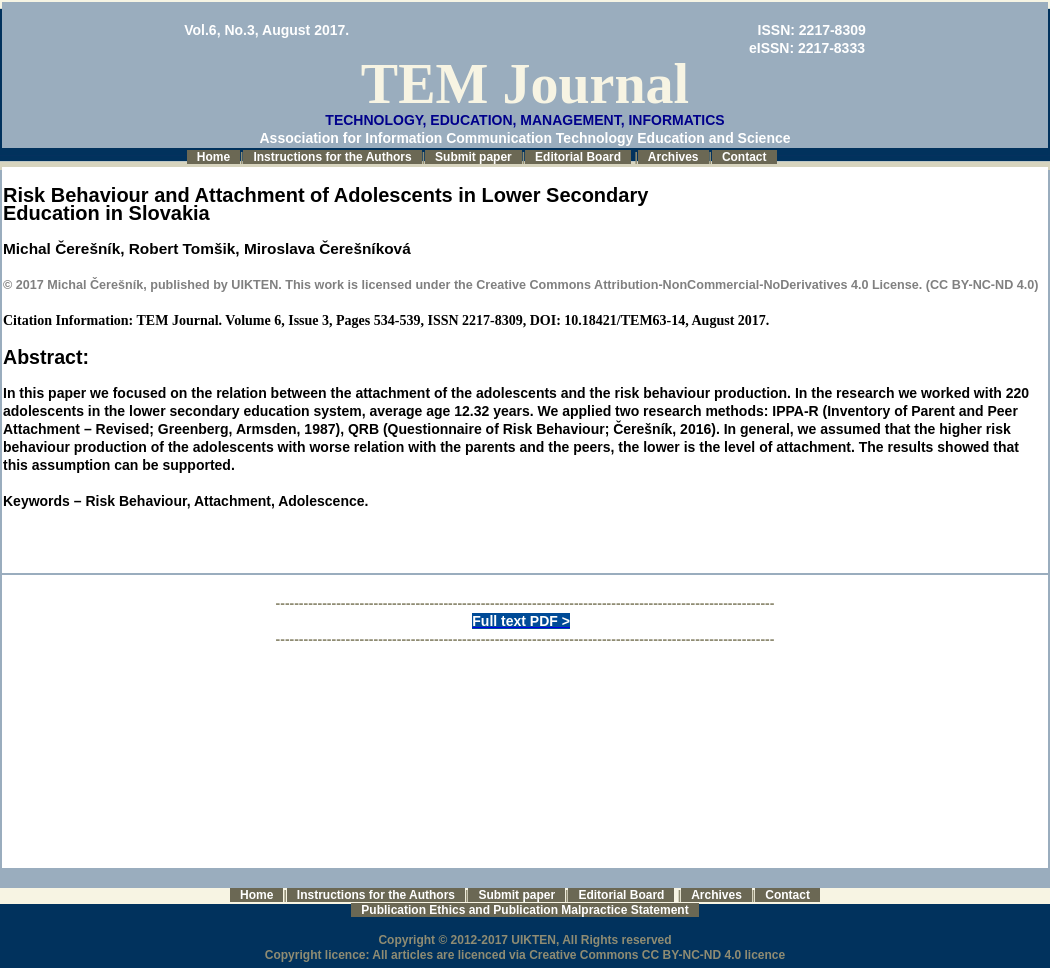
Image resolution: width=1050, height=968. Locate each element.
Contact (744, 157)
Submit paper (473, 157)
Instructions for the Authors (332, 157)
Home (213, 157)
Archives (673, 157)
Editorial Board (578, 157)
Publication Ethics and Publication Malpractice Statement (524, 910)
